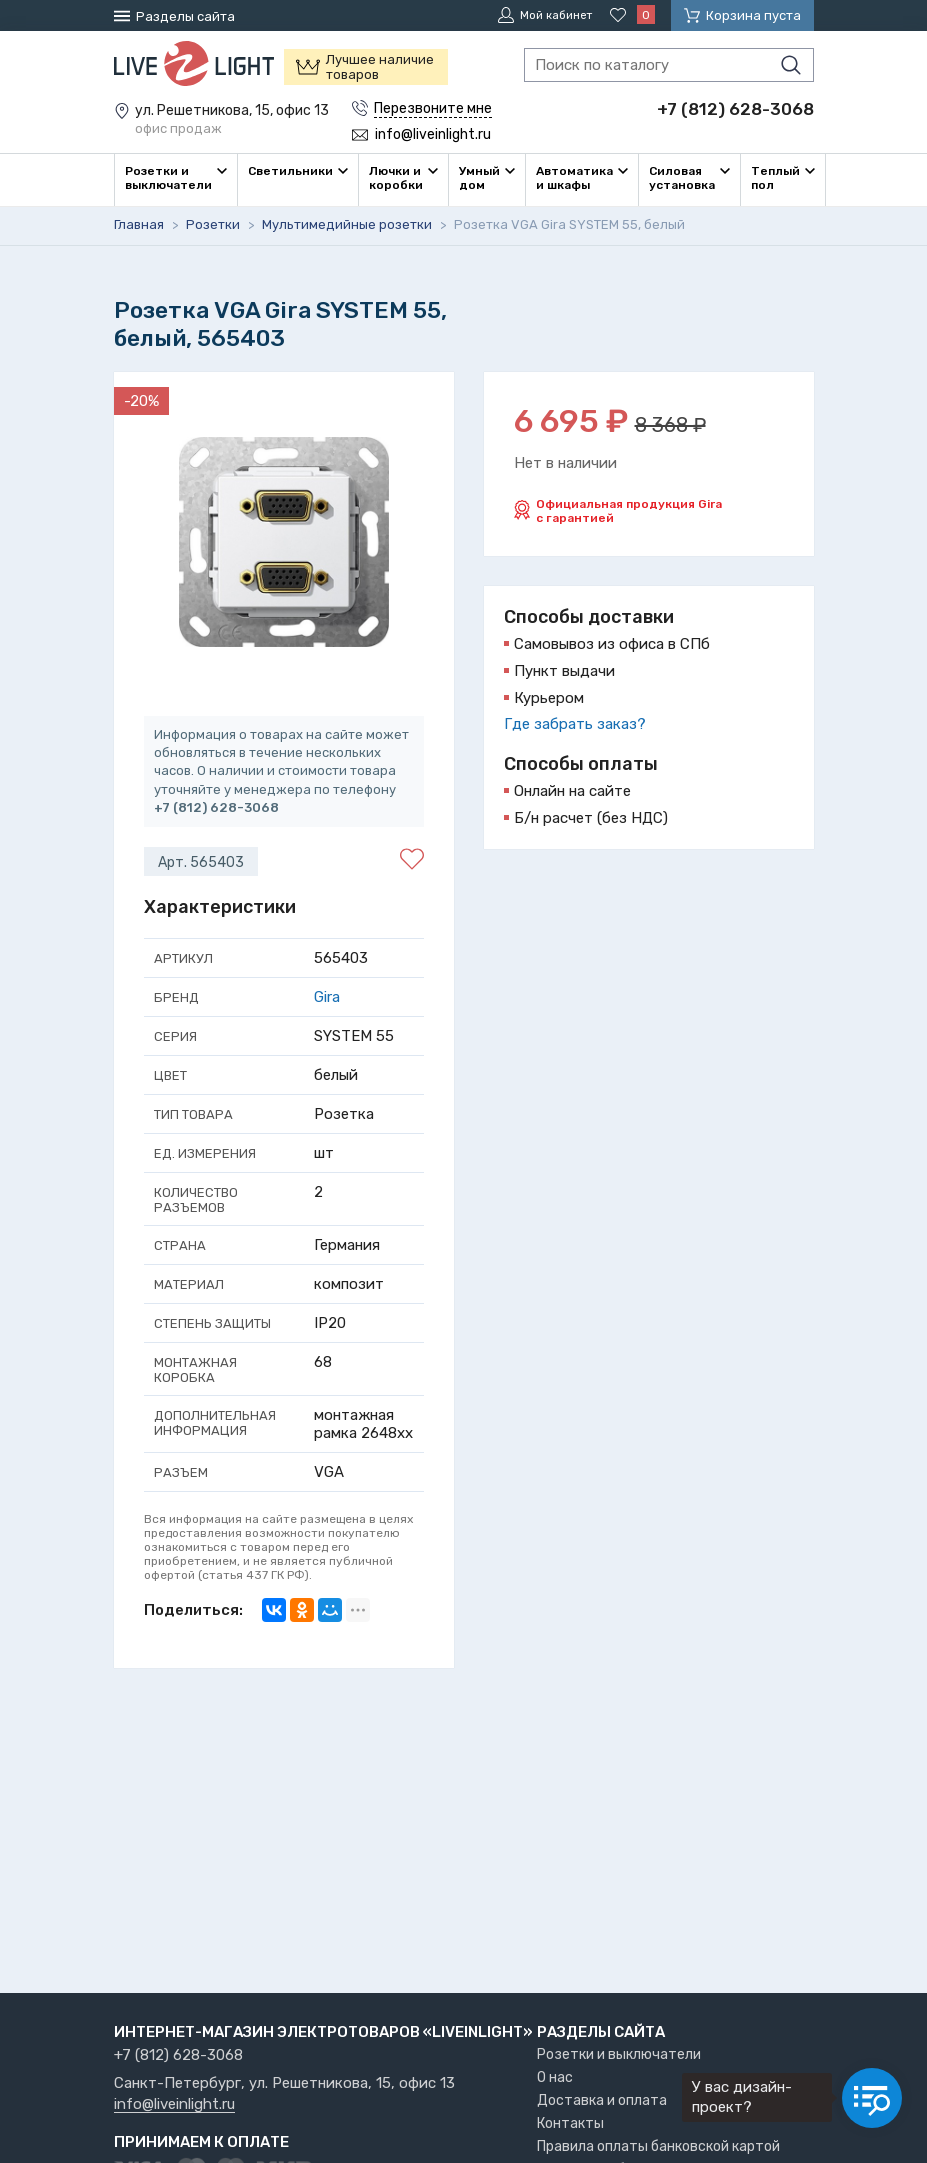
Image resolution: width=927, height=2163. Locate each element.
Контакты (570, 2123)
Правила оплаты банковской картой (658, 2146)
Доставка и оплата (602, 2100)
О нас (555, 2077)
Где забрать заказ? (575, 723)
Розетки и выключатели (619, 2054)
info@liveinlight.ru (174, 2105)
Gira (327, 996)
